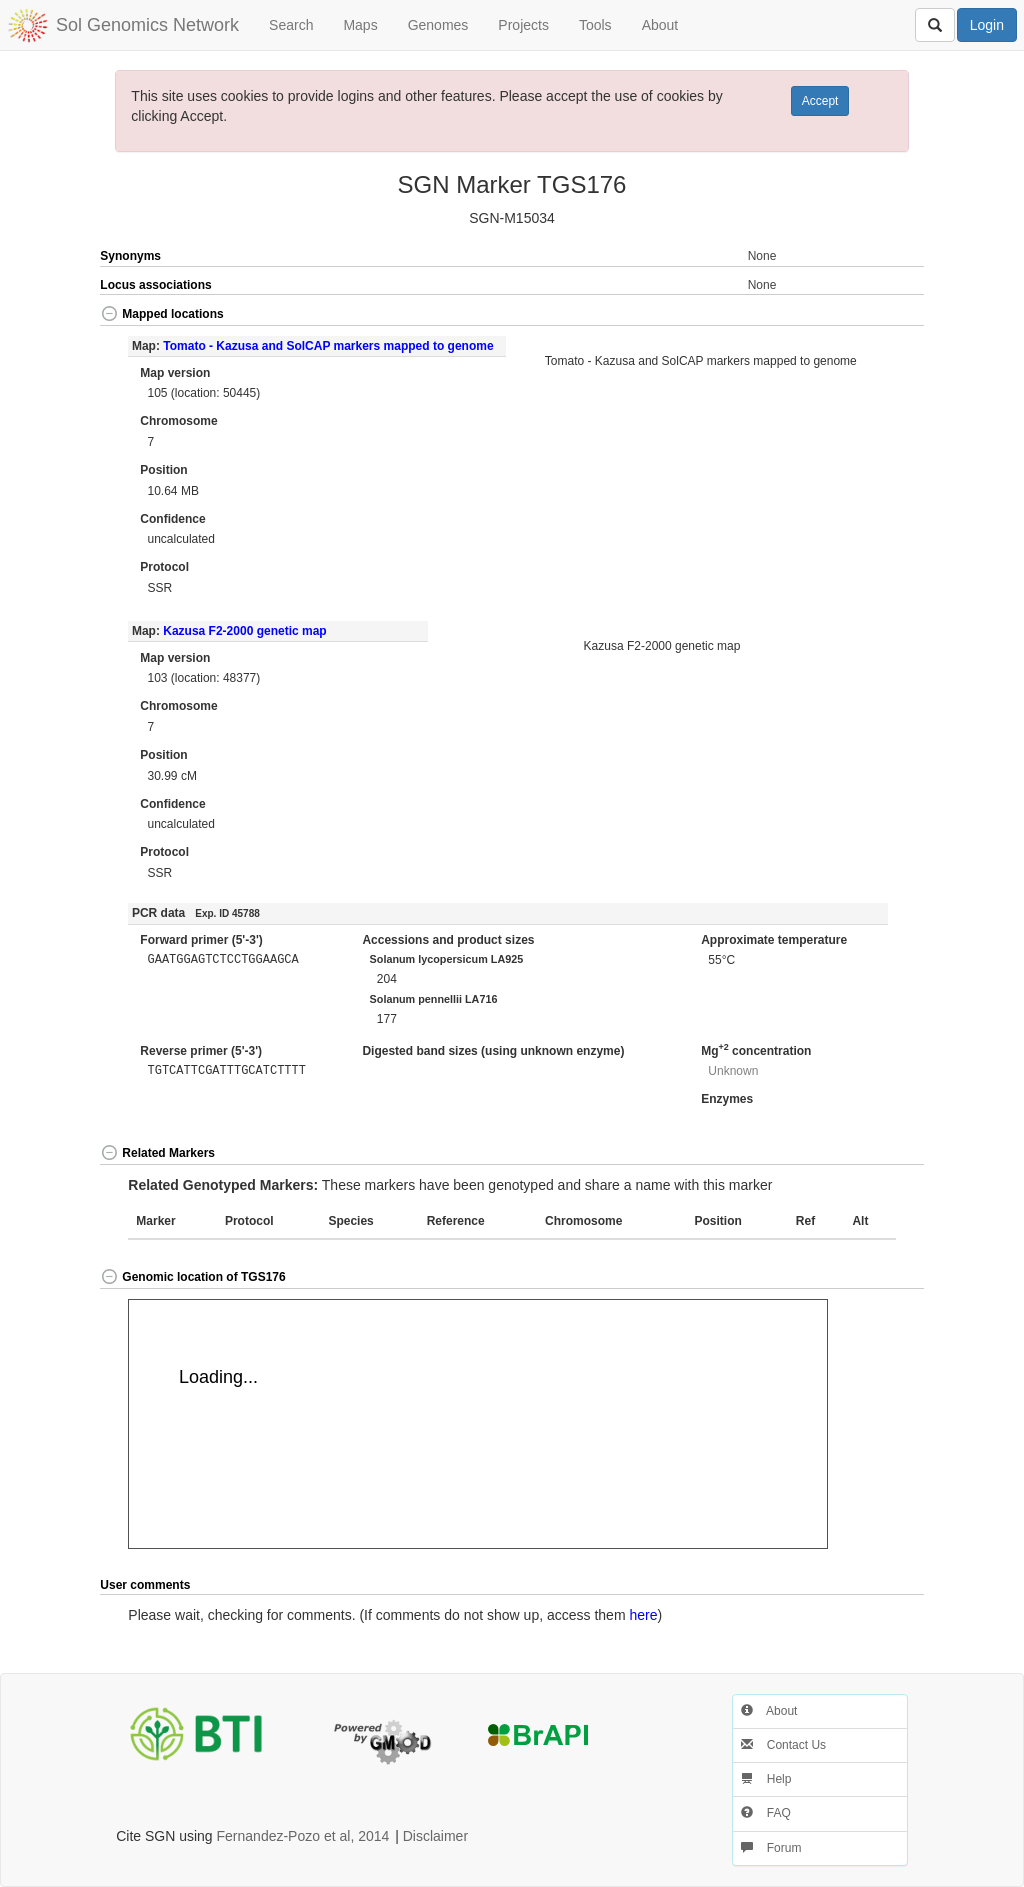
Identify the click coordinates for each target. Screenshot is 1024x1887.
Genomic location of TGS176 (192, 1277)
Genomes (438, 25)
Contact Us (783, 1745)
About (660, 25)
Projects (523, 25)
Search (291, 25)
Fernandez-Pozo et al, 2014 (303, 1836)
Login (987, 25)
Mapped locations (161, 314)
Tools (595, 25)
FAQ (765, 1813)
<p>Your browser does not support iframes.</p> (478, 1424)
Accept (820, 101)
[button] (882, 315)
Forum (771, 1848)
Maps (360, 25)
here (643, 1615)
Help (766, 1779)
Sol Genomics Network (147, 25)
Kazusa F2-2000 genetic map (244, 631)
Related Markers (157, 1153)
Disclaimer (435, 1836)
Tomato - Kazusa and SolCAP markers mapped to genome (328, 346)
